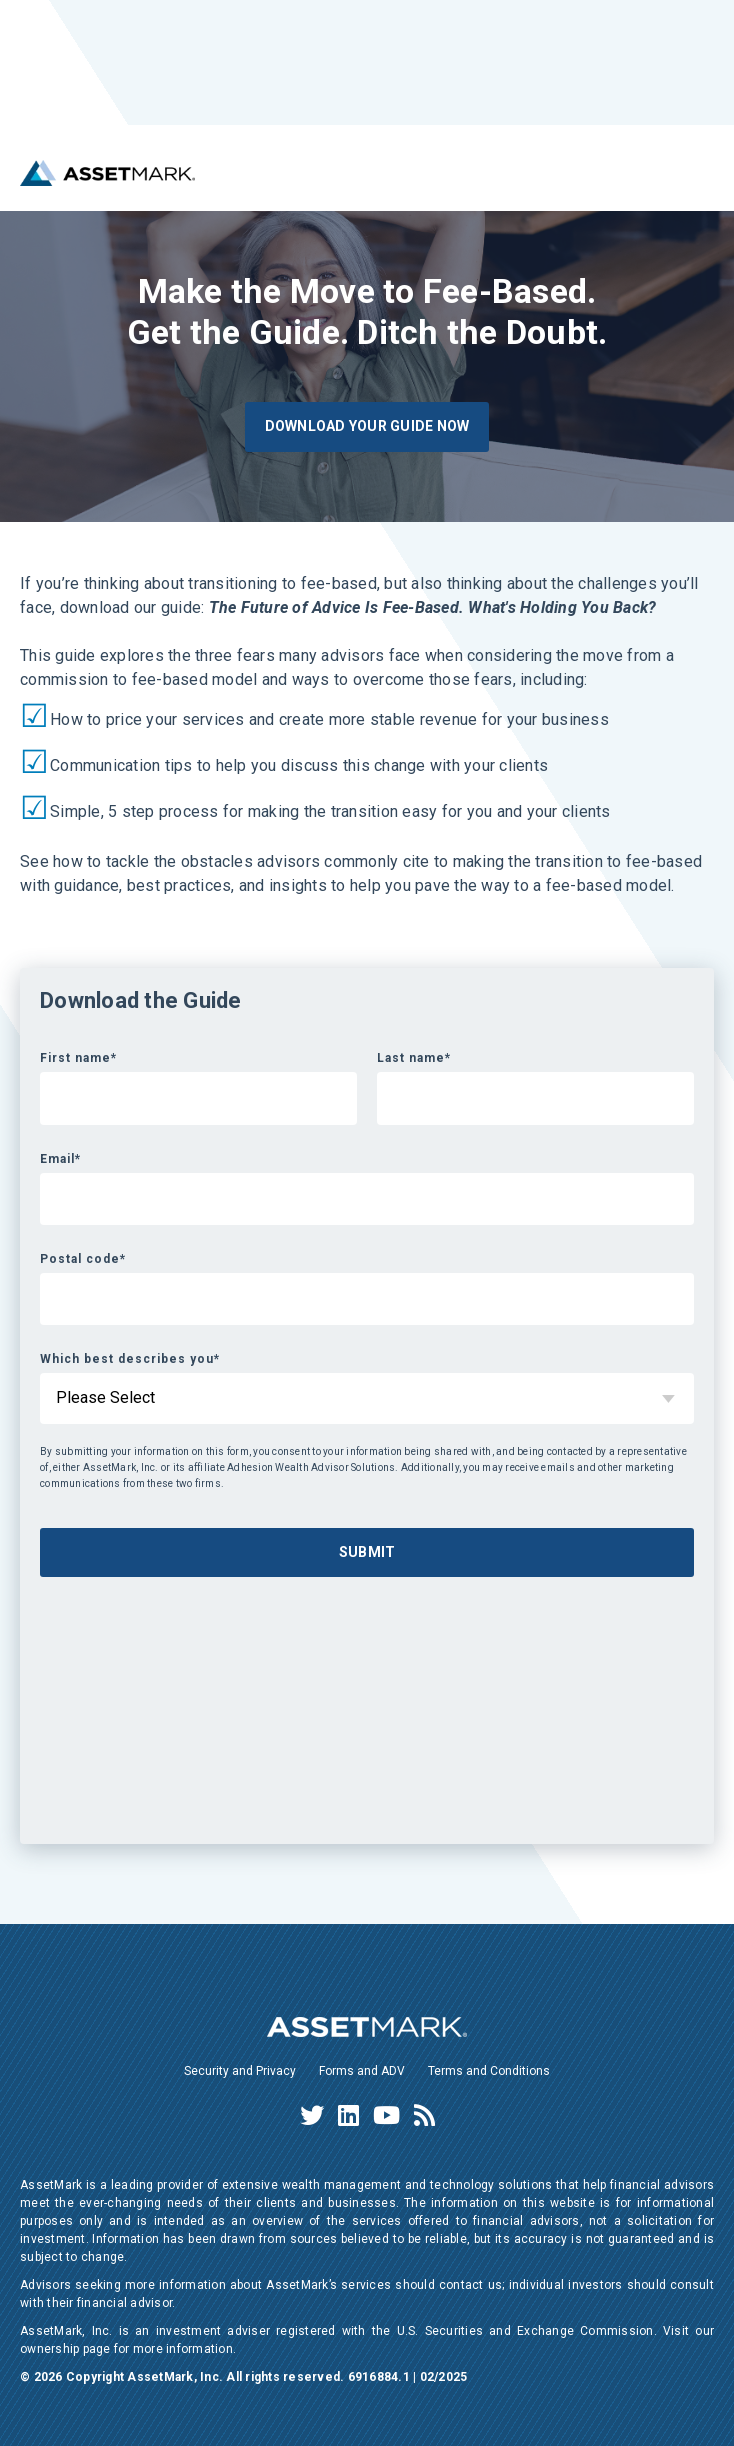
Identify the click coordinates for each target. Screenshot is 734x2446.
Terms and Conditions (489, 2071)
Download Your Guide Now (367, 426)
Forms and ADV (362, 2071)
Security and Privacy (240, 2071)
